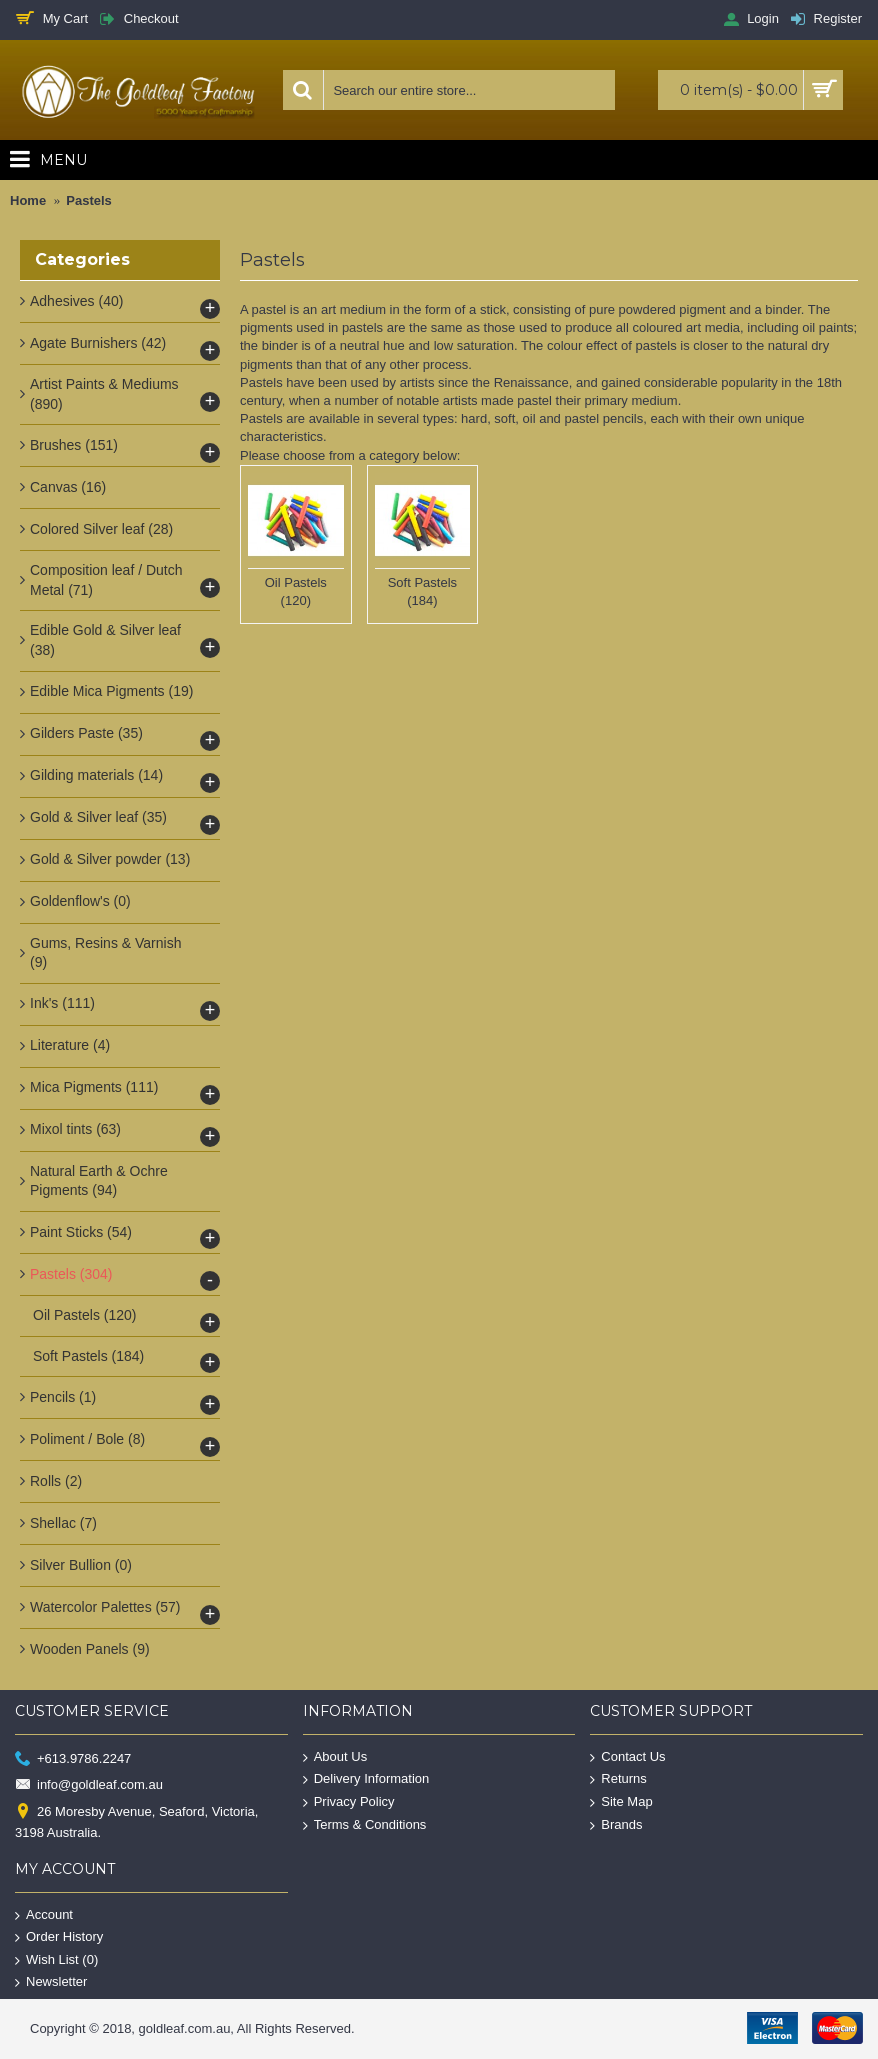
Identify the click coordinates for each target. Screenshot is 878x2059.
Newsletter (51, 1982)
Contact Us (627, 1756)
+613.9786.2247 (73, 1758)
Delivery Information (366, 1779)
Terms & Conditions (365, 1824)
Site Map (621, 1802)
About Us (335, 1756)
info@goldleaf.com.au (89, 1785)
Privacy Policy (349, 1802)
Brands (616, 1824)
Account (44, 1914)
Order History (59, 1937)
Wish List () (56, 1960)
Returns (618, 1779)
